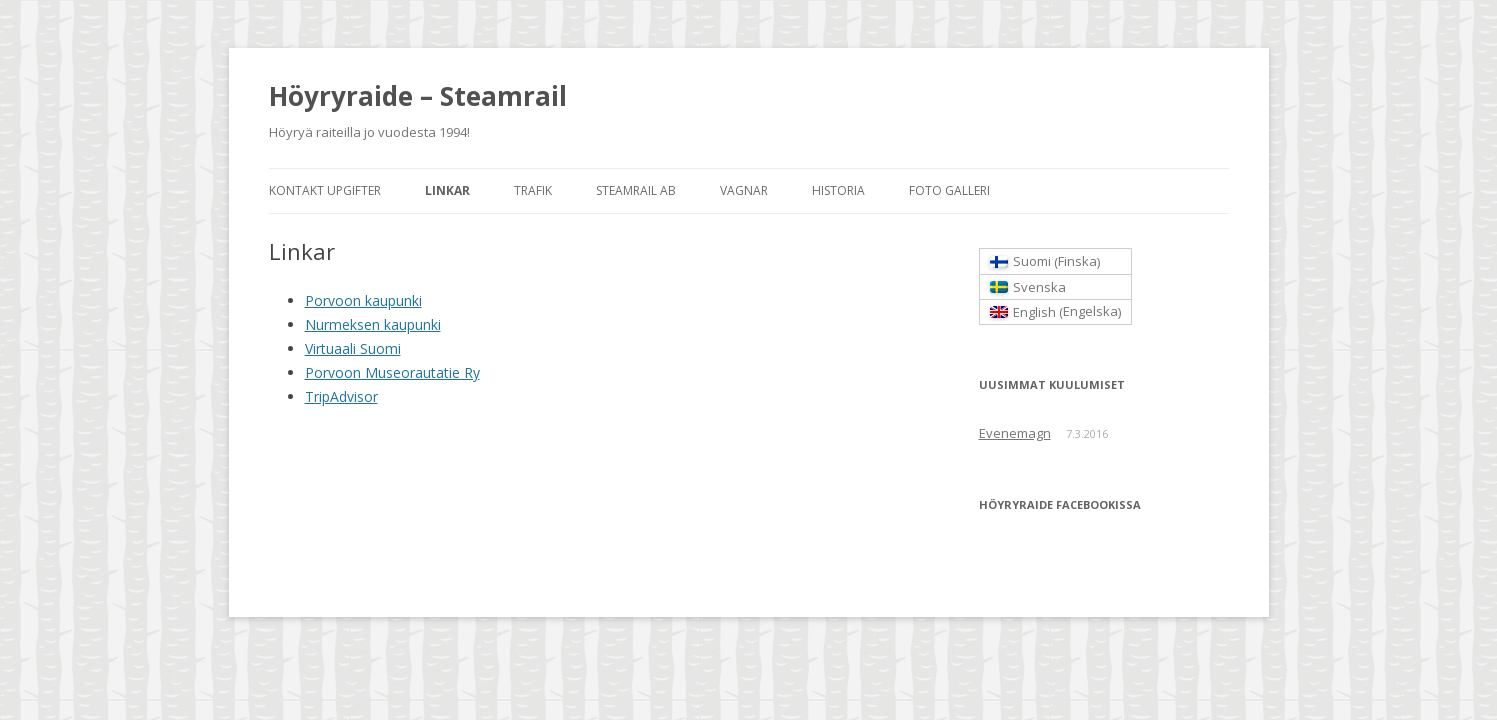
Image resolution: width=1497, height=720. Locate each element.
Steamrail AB (636, 190)
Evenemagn (1015, 433)
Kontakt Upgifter (325, 190)
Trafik (533, 190)
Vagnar (744, 190)
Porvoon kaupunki (363, 300)
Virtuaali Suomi (353, 348)
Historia (838, 190)
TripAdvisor (341, 396)
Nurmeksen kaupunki (373, 324)
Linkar (447, 190)
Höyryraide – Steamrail (418, 96)
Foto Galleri (949, 190)
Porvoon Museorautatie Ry (392, 372)
